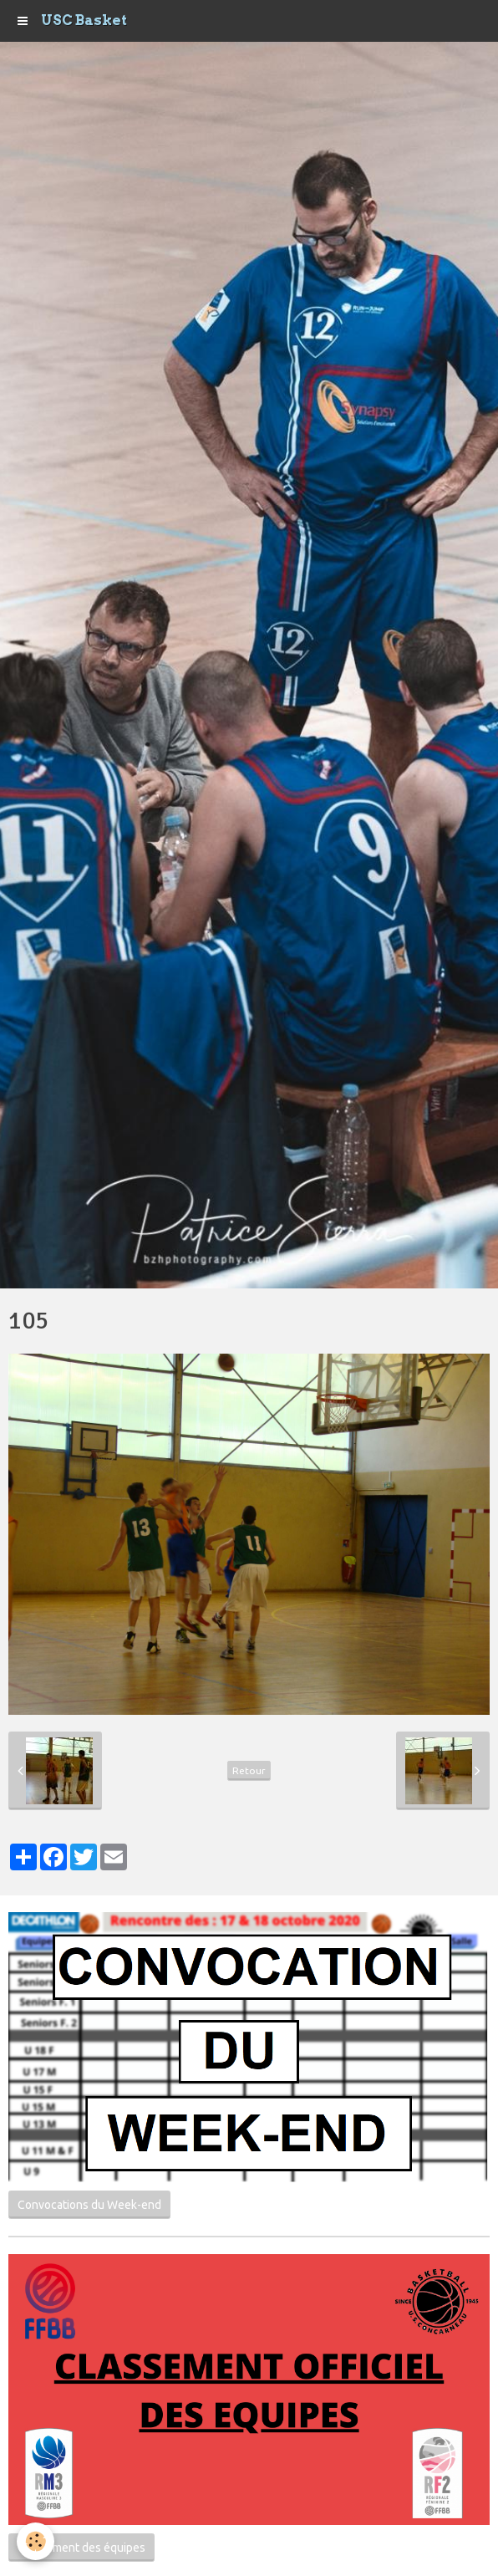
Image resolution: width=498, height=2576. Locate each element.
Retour (249, 1770)
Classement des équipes (81, 2547)
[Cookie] (35, 2541)
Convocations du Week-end (89, 2204)
